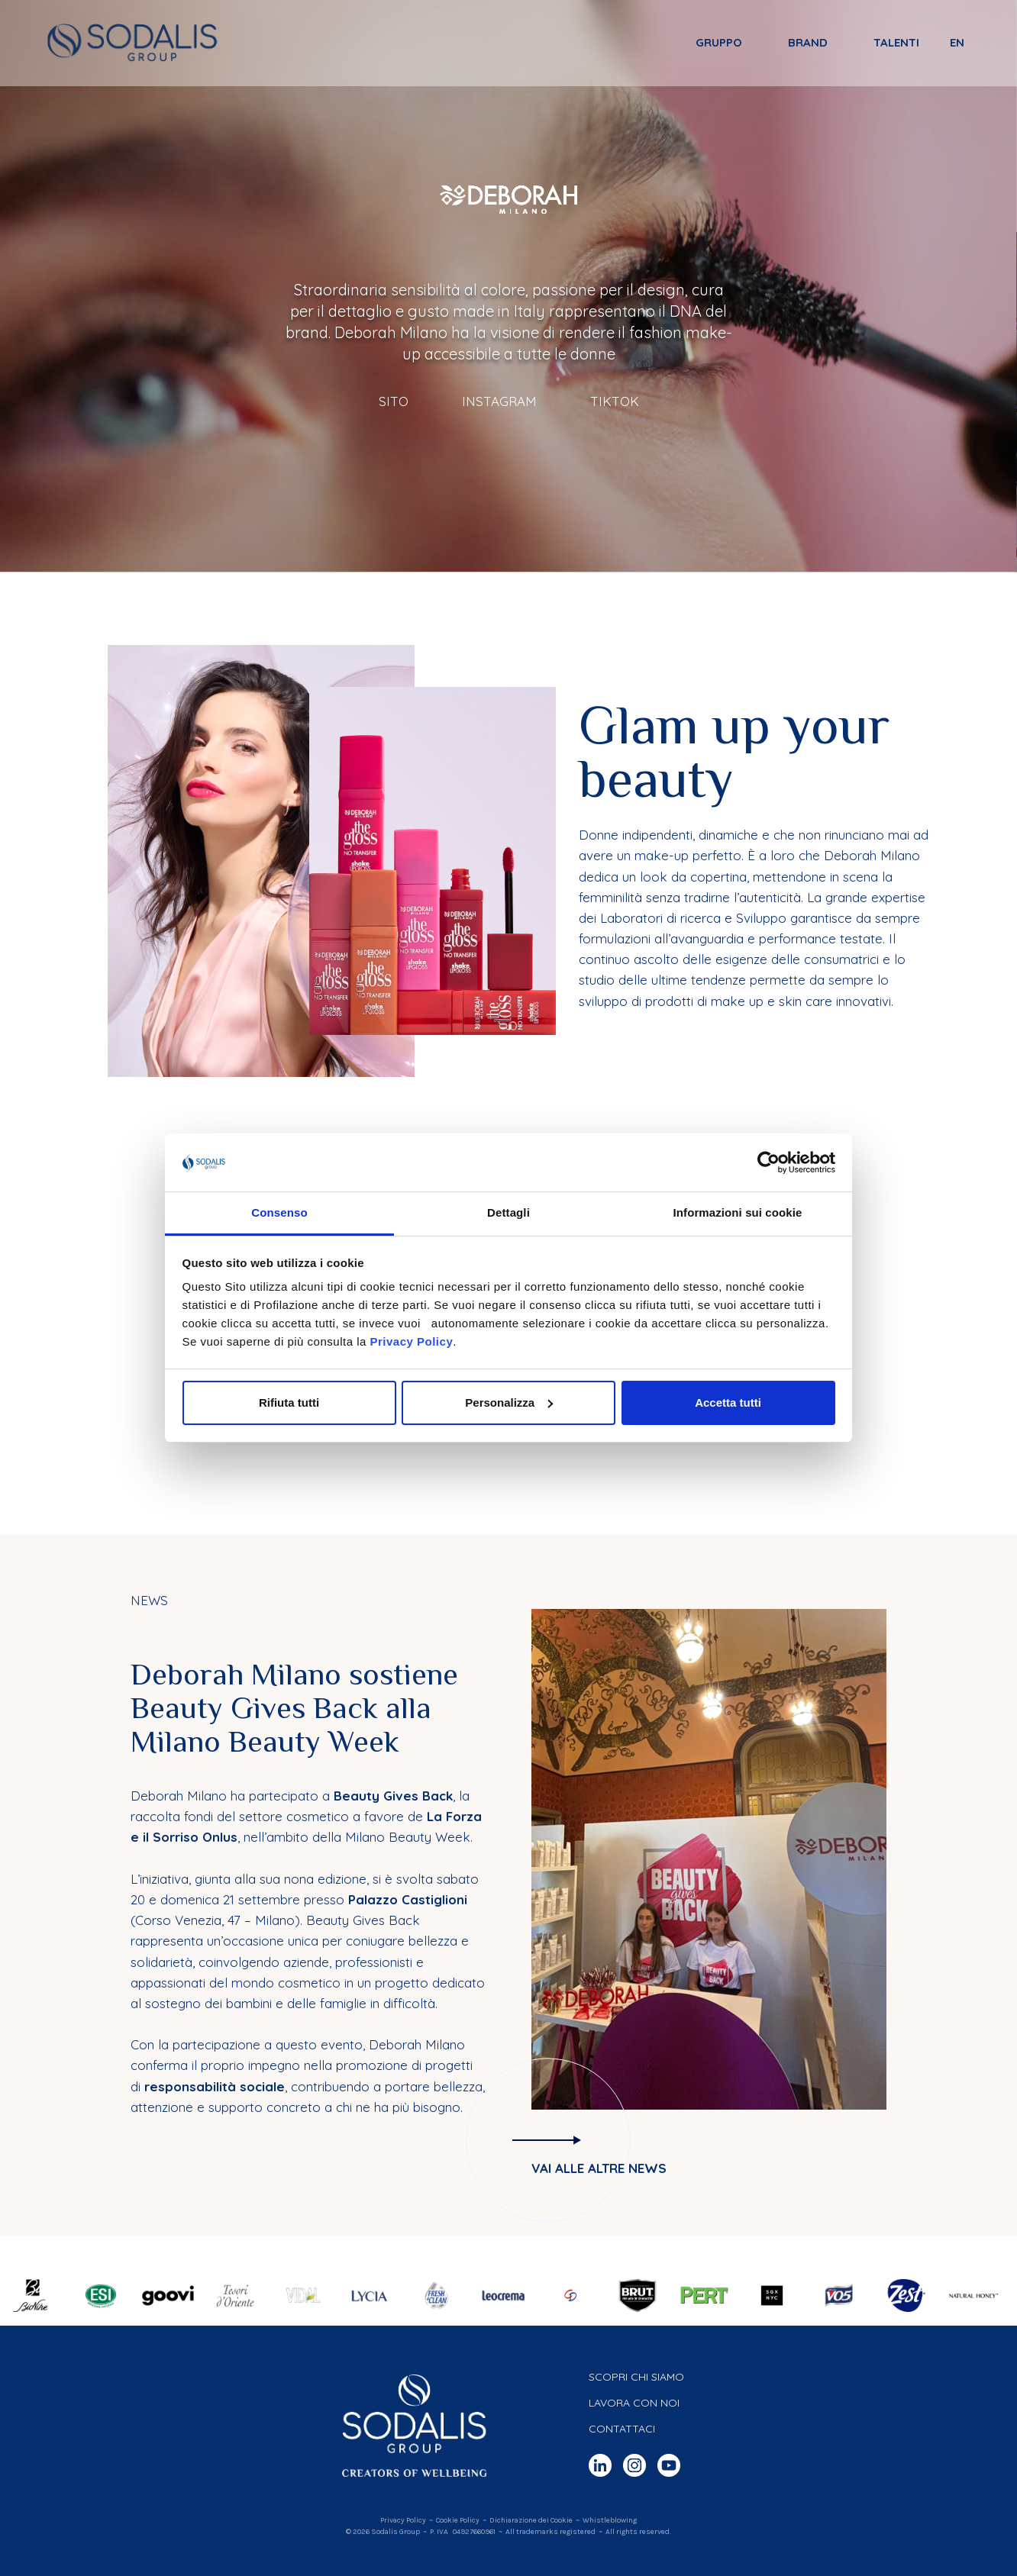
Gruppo (718, 43)
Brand (807, 43)
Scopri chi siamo (636, 2377)
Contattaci (622, 2429)
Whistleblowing (610, 2520)
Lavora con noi (634, 2403)
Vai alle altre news (599, 2168)
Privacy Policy (411, 1341)
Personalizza (509, 1402)
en (956, 43)
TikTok (614, 401)
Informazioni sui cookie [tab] (737, 1212)
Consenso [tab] (279, 1212)
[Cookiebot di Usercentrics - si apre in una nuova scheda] (768, 1162)
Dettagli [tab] (508, 1212)
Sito (393, 401)
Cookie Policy (457, 2520)
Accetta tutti (728, 1402)
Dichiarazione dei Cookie (531, 2520)
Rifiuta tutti (289, 1402)
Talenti (896, 43)
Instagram (499, 401)
